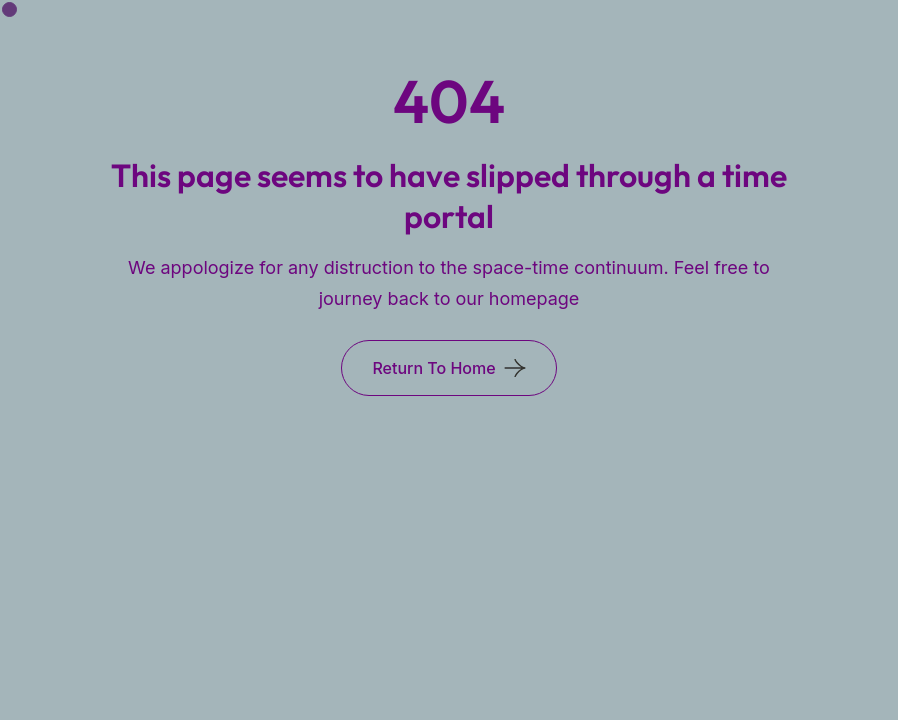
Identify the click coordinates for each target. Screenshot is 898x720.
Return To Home (433, 368)
